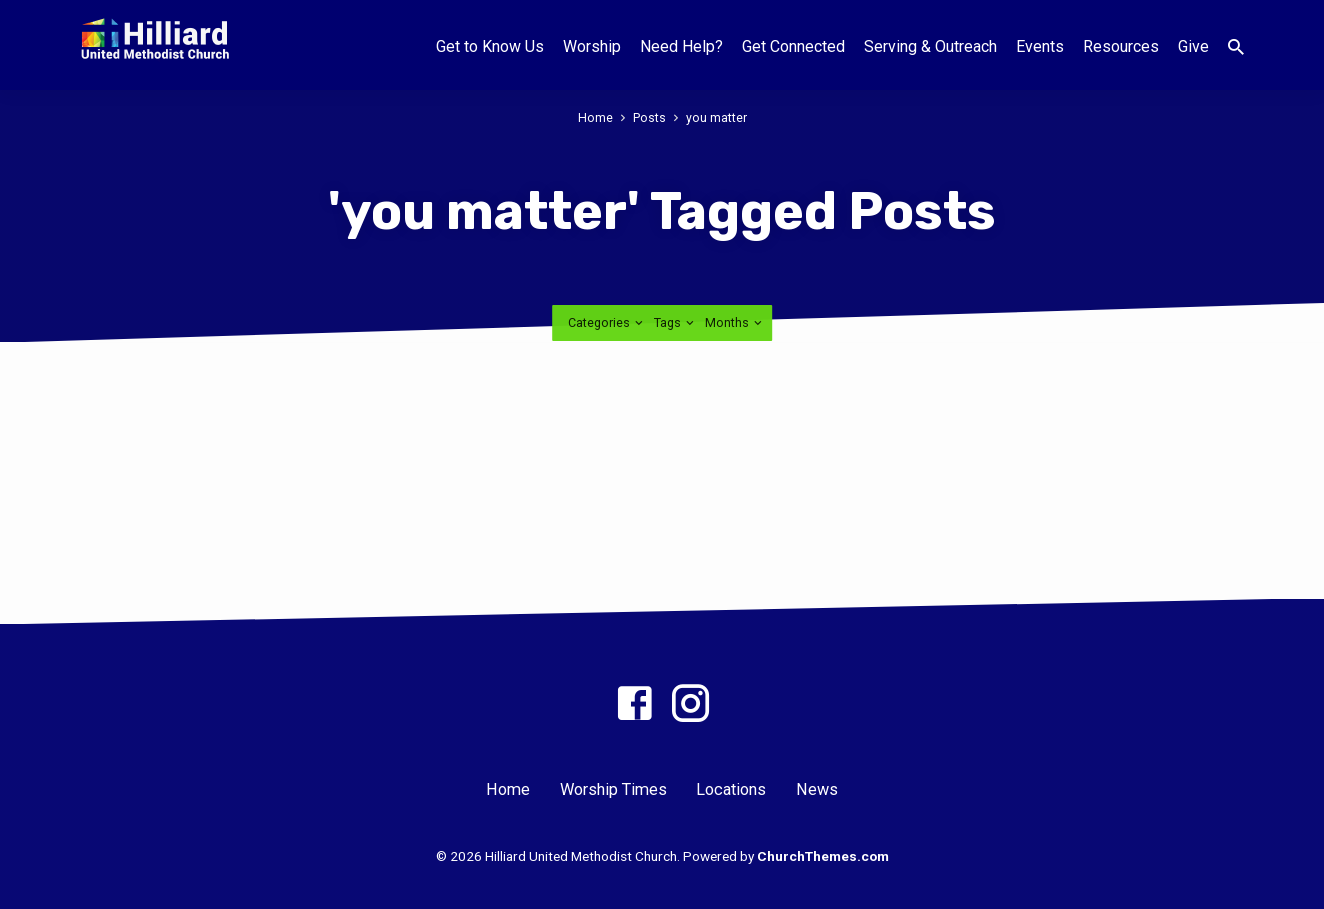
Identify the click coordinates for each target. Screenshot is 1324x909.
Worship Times (613, 789)
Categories (607, 322)
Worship (592, 46)
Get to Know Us (490, 46)
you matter (716, 117)
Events (1040, 46)
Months (735, 322)
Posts (649, 117)
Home (595, 117)
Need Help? (681, 46)
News (817, 789)
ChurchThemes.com (823, 856)
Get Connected (793, 46)
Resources (1121, 46)
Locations (731, 789)
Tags (675, 322)
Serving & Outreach (930, 46)
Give (1193, 46)
